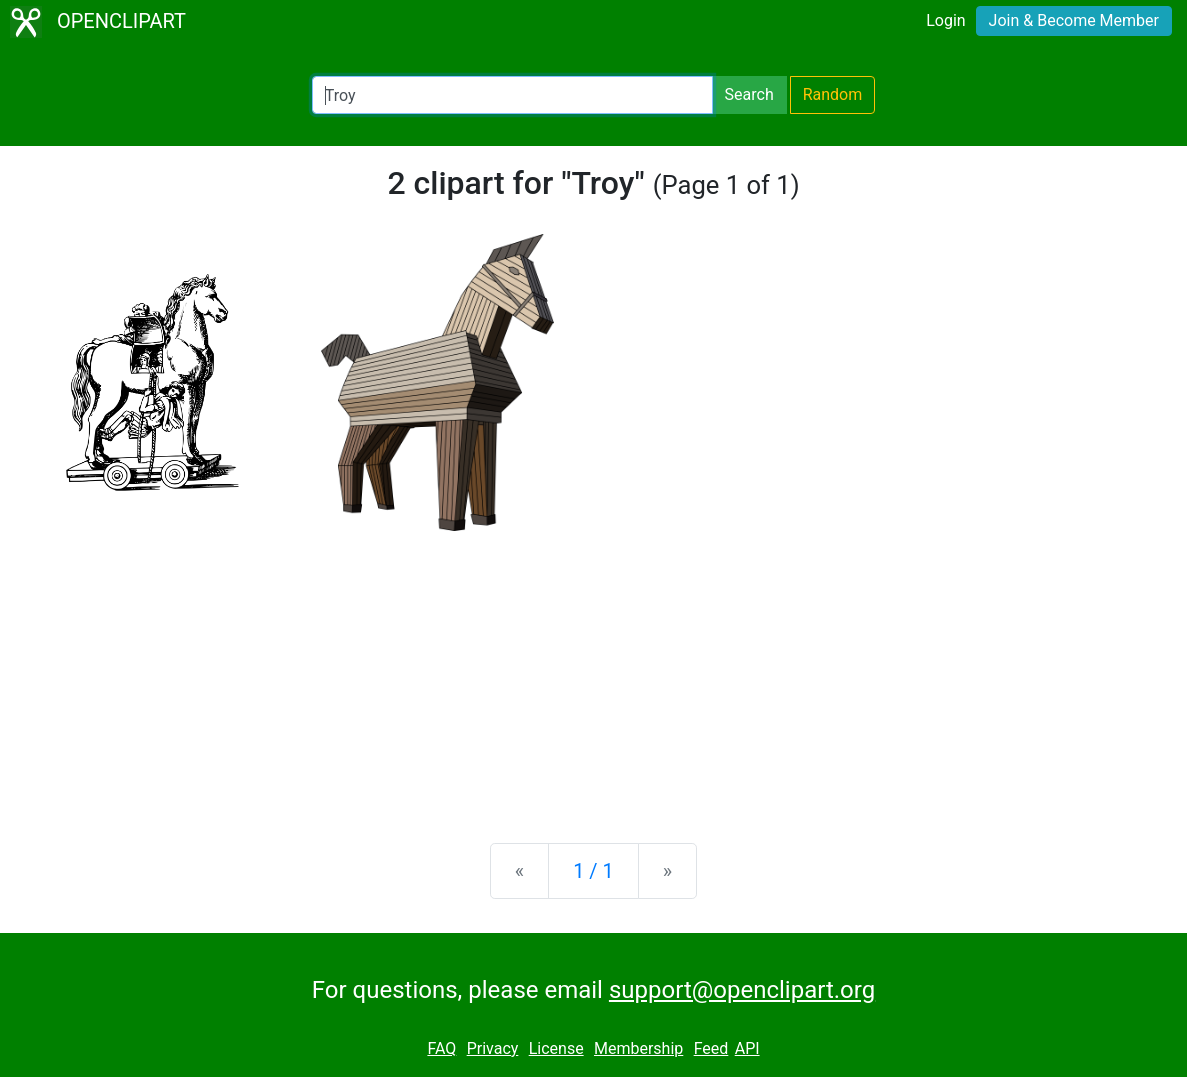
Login (945, 20)
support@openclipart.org (742, 990)
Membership (638, 1048)
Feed (711, 1048)
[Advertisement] (593, 671)
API (747, 1048)
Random (833, 94)
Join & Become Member (1074, 20)
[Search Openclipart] (512, 95)
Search (749, 94)
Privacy (493, 1048)
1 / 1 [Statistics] (593, 871)
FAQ (441, 1048)
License (556, 1048)
